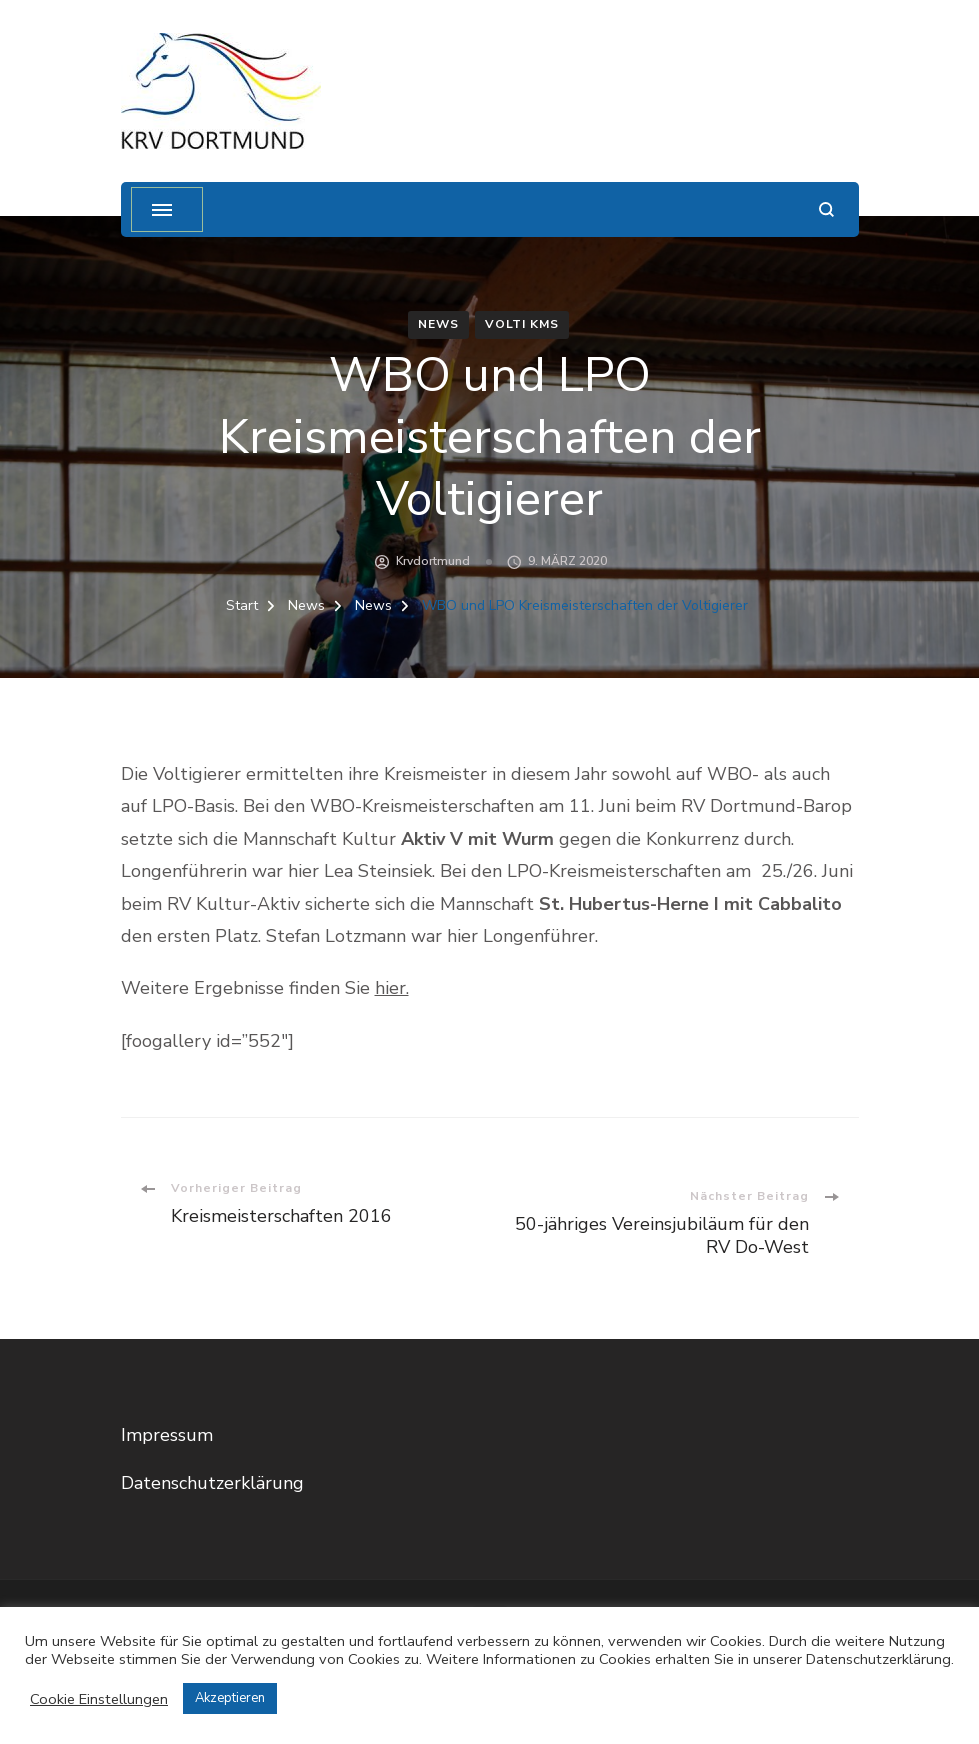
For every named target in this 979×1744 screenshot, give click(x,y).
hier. (392, 988)
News (438, 324)
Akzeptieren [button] (230, 1698)
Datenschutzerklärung (212, 1483)
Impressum (167, 1435)
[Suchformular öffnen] (826, 209)
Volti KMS (522, 324)
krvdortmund (433, 561)
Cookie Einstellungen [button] (99, 1699)
